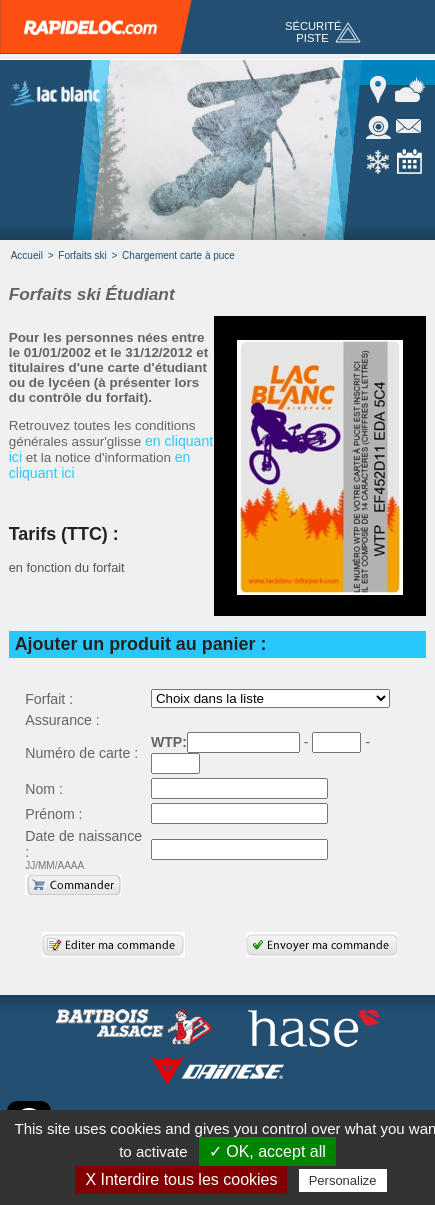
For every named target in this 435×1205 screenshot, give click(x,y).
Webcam (380, 126)
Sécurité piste (313, 32)
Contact (410, 126)
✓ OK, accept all (267, 1151)
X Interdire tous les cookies (181, 1179)
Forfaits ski (82, 255)
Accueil (27, 255)
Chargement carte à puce (178, 255)
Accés (380, 90)
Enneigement (380, 162)
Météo (410, 90)
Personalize (343, 1180)
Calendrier (410, 162)
